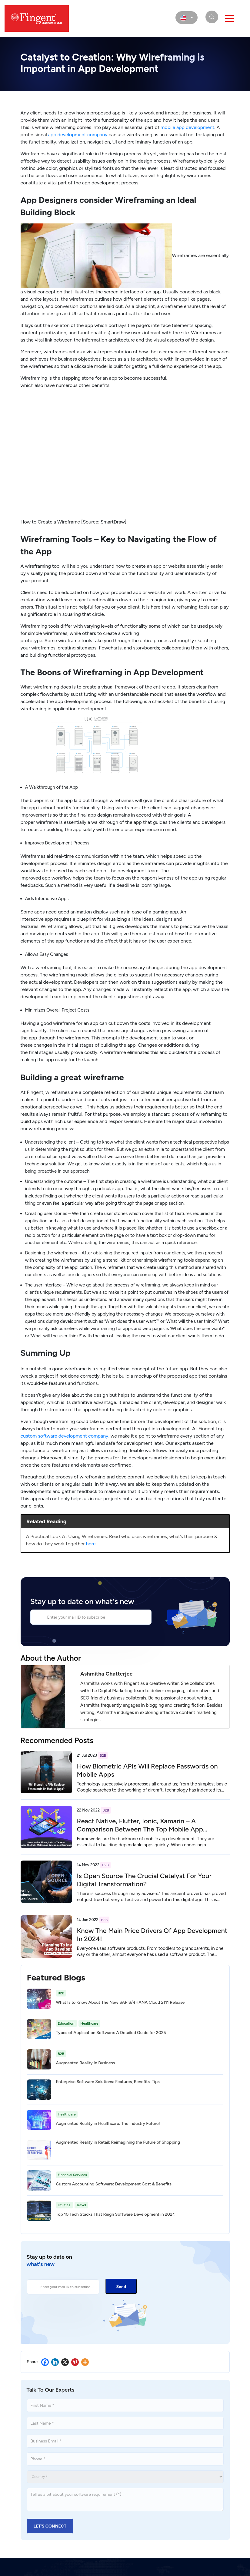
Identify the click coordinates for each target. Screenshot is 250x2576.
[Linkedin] (55, 2362)
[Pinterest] (75, 2362)
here (91, 1544)
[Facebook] (45, 2362)
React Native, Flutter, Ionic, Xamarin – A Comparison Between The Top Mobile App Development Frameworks (140, 1829)
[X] (65, 2362)
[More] (85, 2362)
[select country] (186, 17)
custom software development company (64, 1436)
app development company (78, 134)
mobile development (188, 127)
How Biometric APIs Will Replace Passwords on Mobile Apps (147, 1770)
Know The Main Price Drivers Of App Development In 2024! (152, 1935)
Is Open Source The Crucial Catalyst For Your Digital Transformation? (144, 1880)
